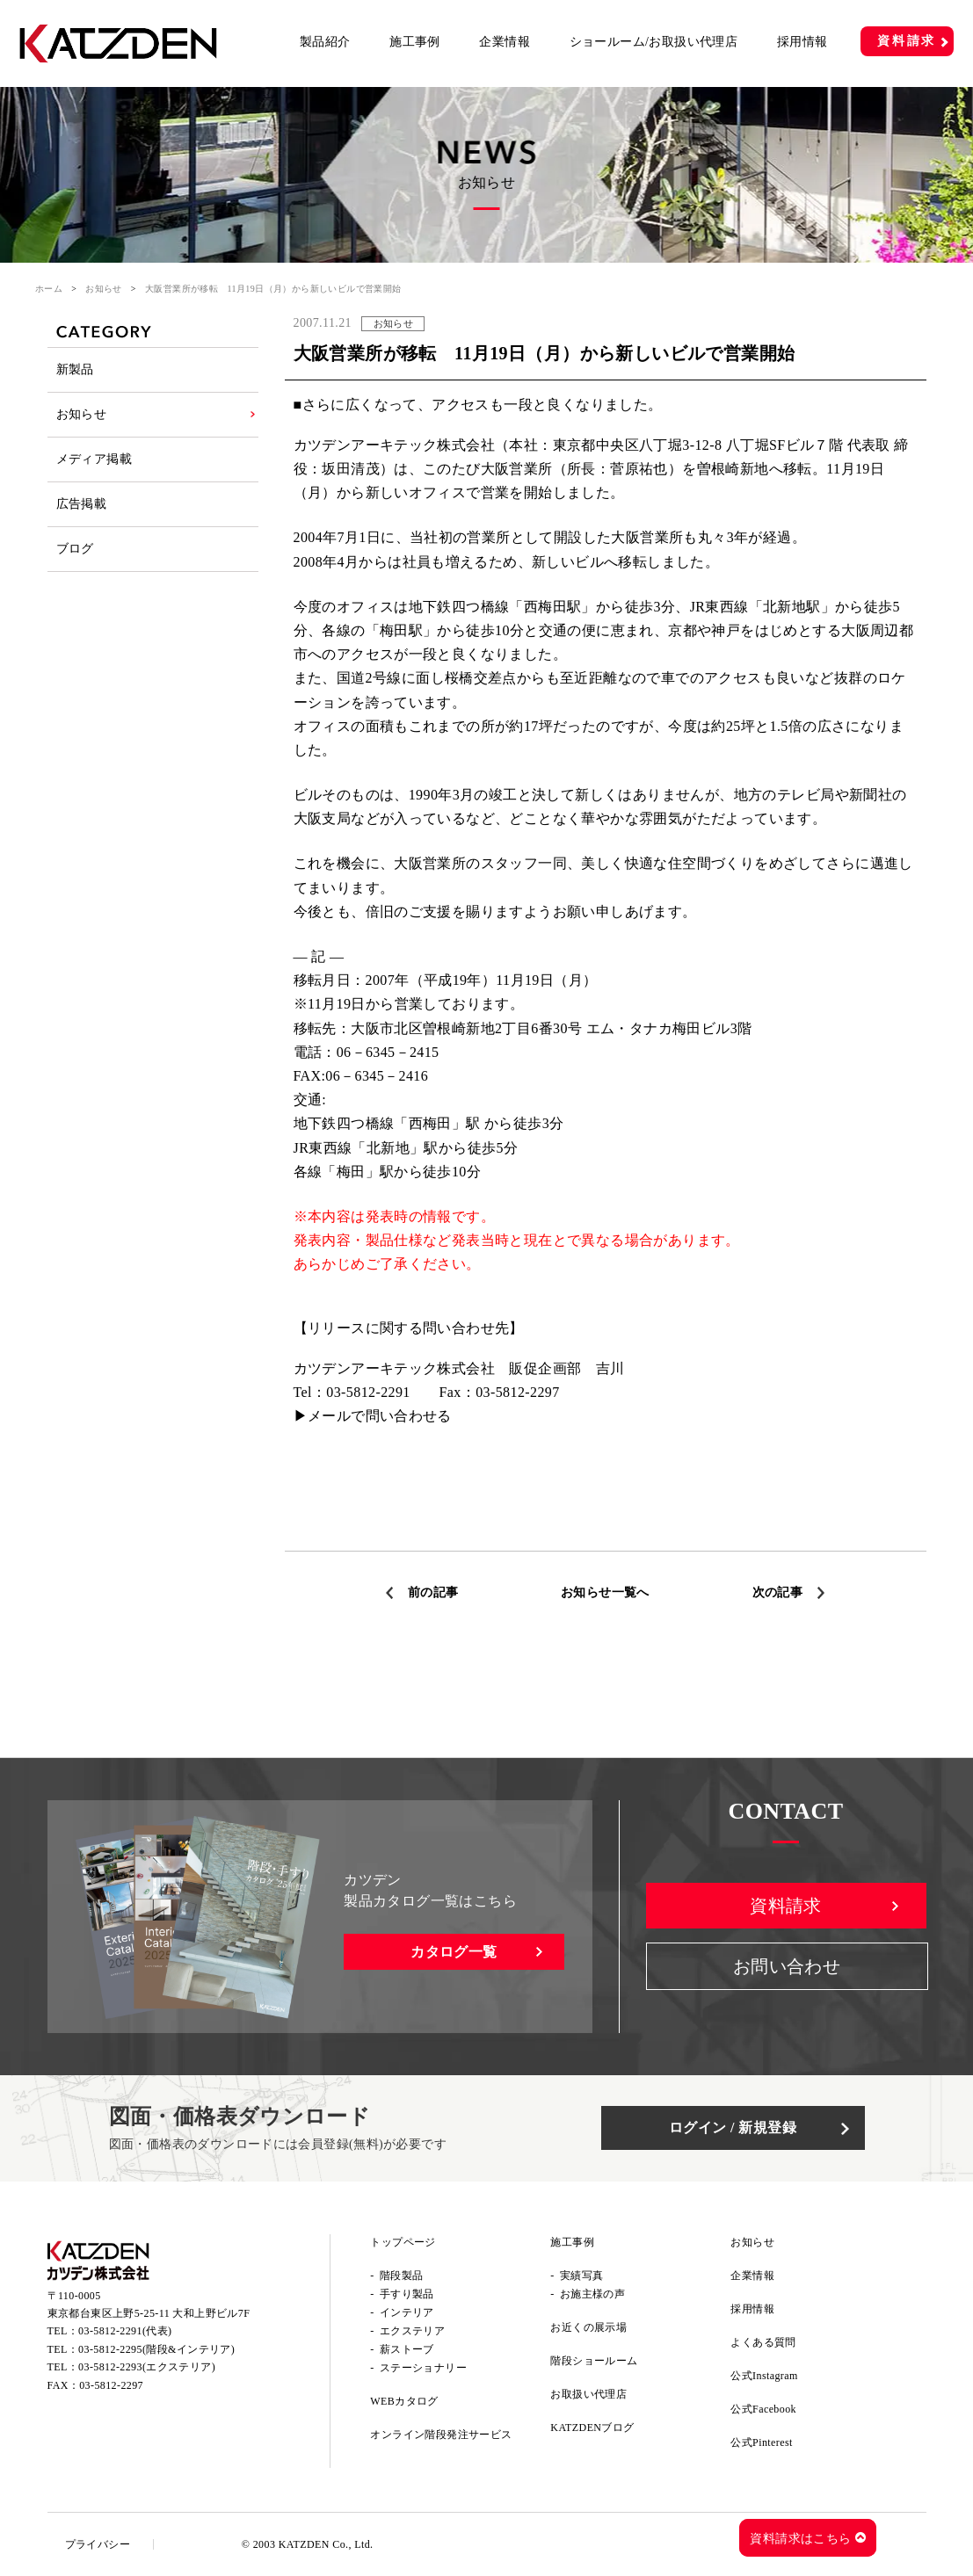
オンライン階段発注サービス (441, 2434)
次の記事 (777, 1592)
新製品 (75, 369)
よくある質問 (762, 2342)
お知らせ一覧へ (605, 1592)
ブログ (75, 548)
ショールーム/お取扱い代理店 (654, 41)
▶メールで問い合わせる (373, 1415)
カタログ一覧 (453, 1951)
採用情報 (802, 41)
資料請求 (906, 40)
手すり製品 (407, 2294)
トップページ (402, 2242)
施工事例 (414, 41)
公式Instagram (763, 2376)
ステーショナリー (423, 2368)
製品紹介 (325, 41)
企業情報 (504, 41)
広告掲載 (81, 503)
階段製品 (402, 2275)
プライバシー (97, 2544)
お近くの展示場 (588, 2327)
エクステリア (412, 2331)
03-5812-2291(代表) (124, 2331)
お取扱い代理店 (588, 2394)
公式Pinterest (761, 2442)
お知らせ (103, 288)
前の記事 (433, 1592)
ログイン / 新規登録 (732, 2127)
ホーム (48, 288)
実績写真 (582, 2275)
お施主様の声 (592, 2294)
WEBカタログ (404, 2401)
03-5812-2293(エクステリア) (146, 2367)
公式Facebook (763, 2409)
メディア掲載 (94, 459)
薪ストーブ (407, 2349)
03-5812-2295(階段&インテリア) (156, 2349)
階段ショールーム (593, 2361)
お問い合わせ (786, 1966)
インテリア (407, 2312)
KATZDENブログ (592, 2427)
